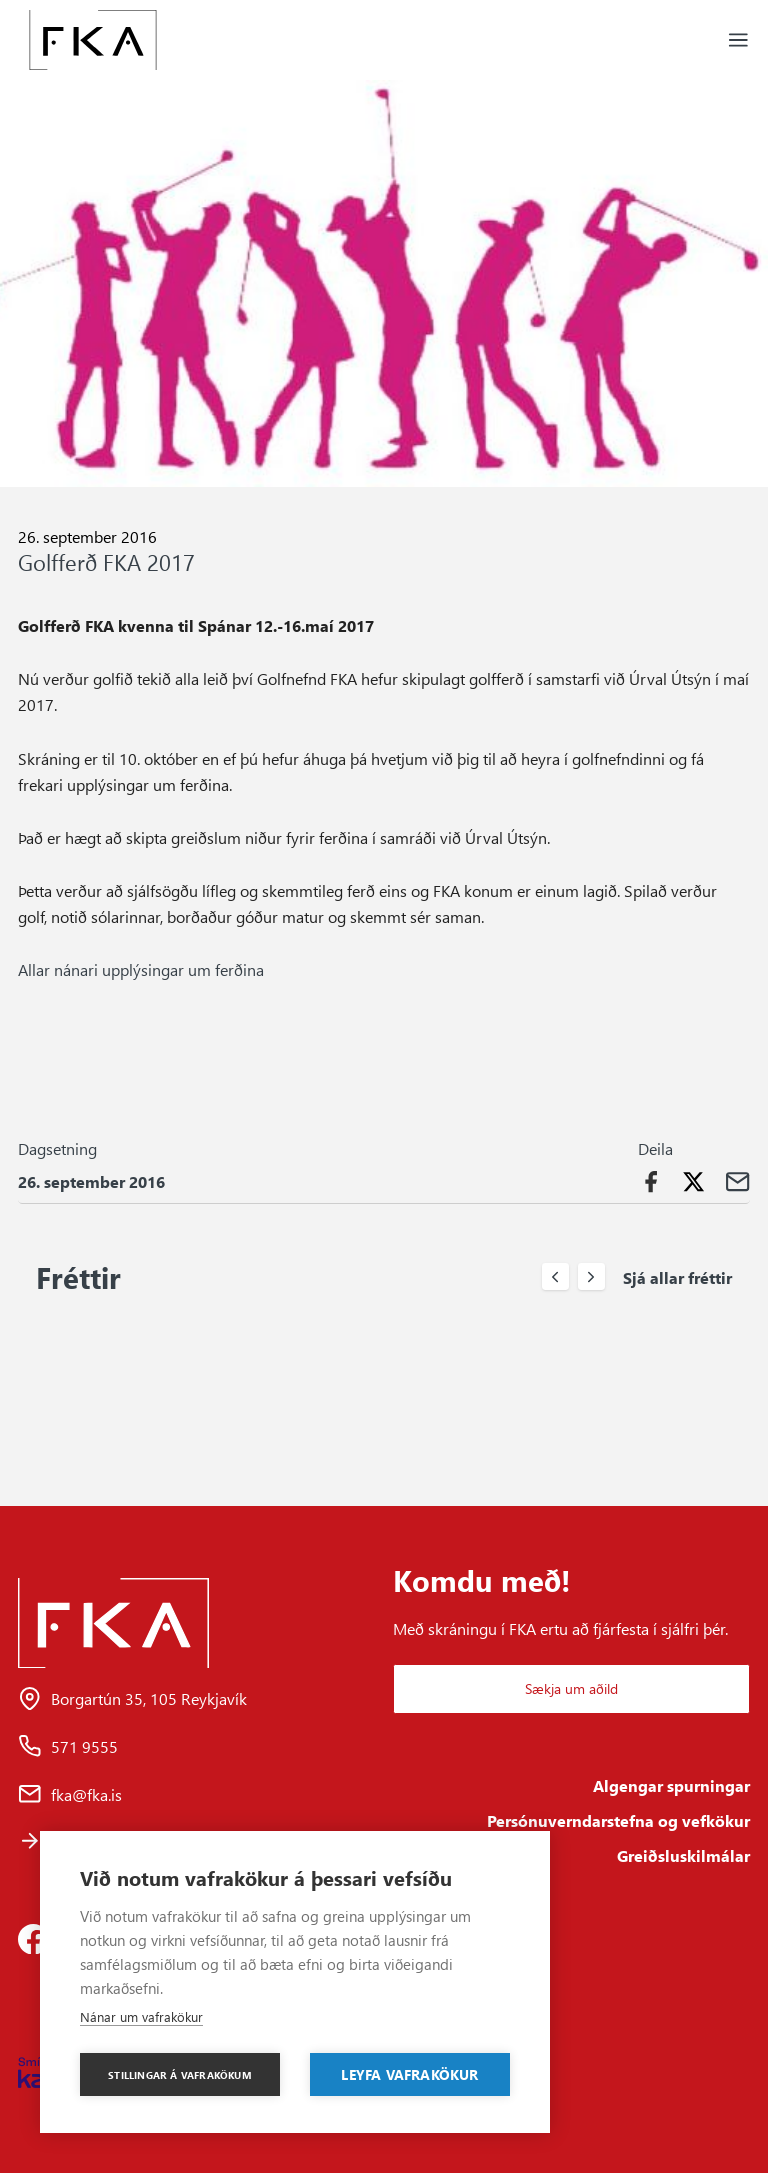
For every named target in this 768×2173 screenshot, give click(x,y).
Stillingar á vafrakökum (180, 2075)
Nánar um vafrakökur (141, 2016)
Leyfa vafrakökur (409, 2074)
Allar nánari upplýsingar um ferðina (141, 969)
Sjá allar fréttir (677, 1277)
